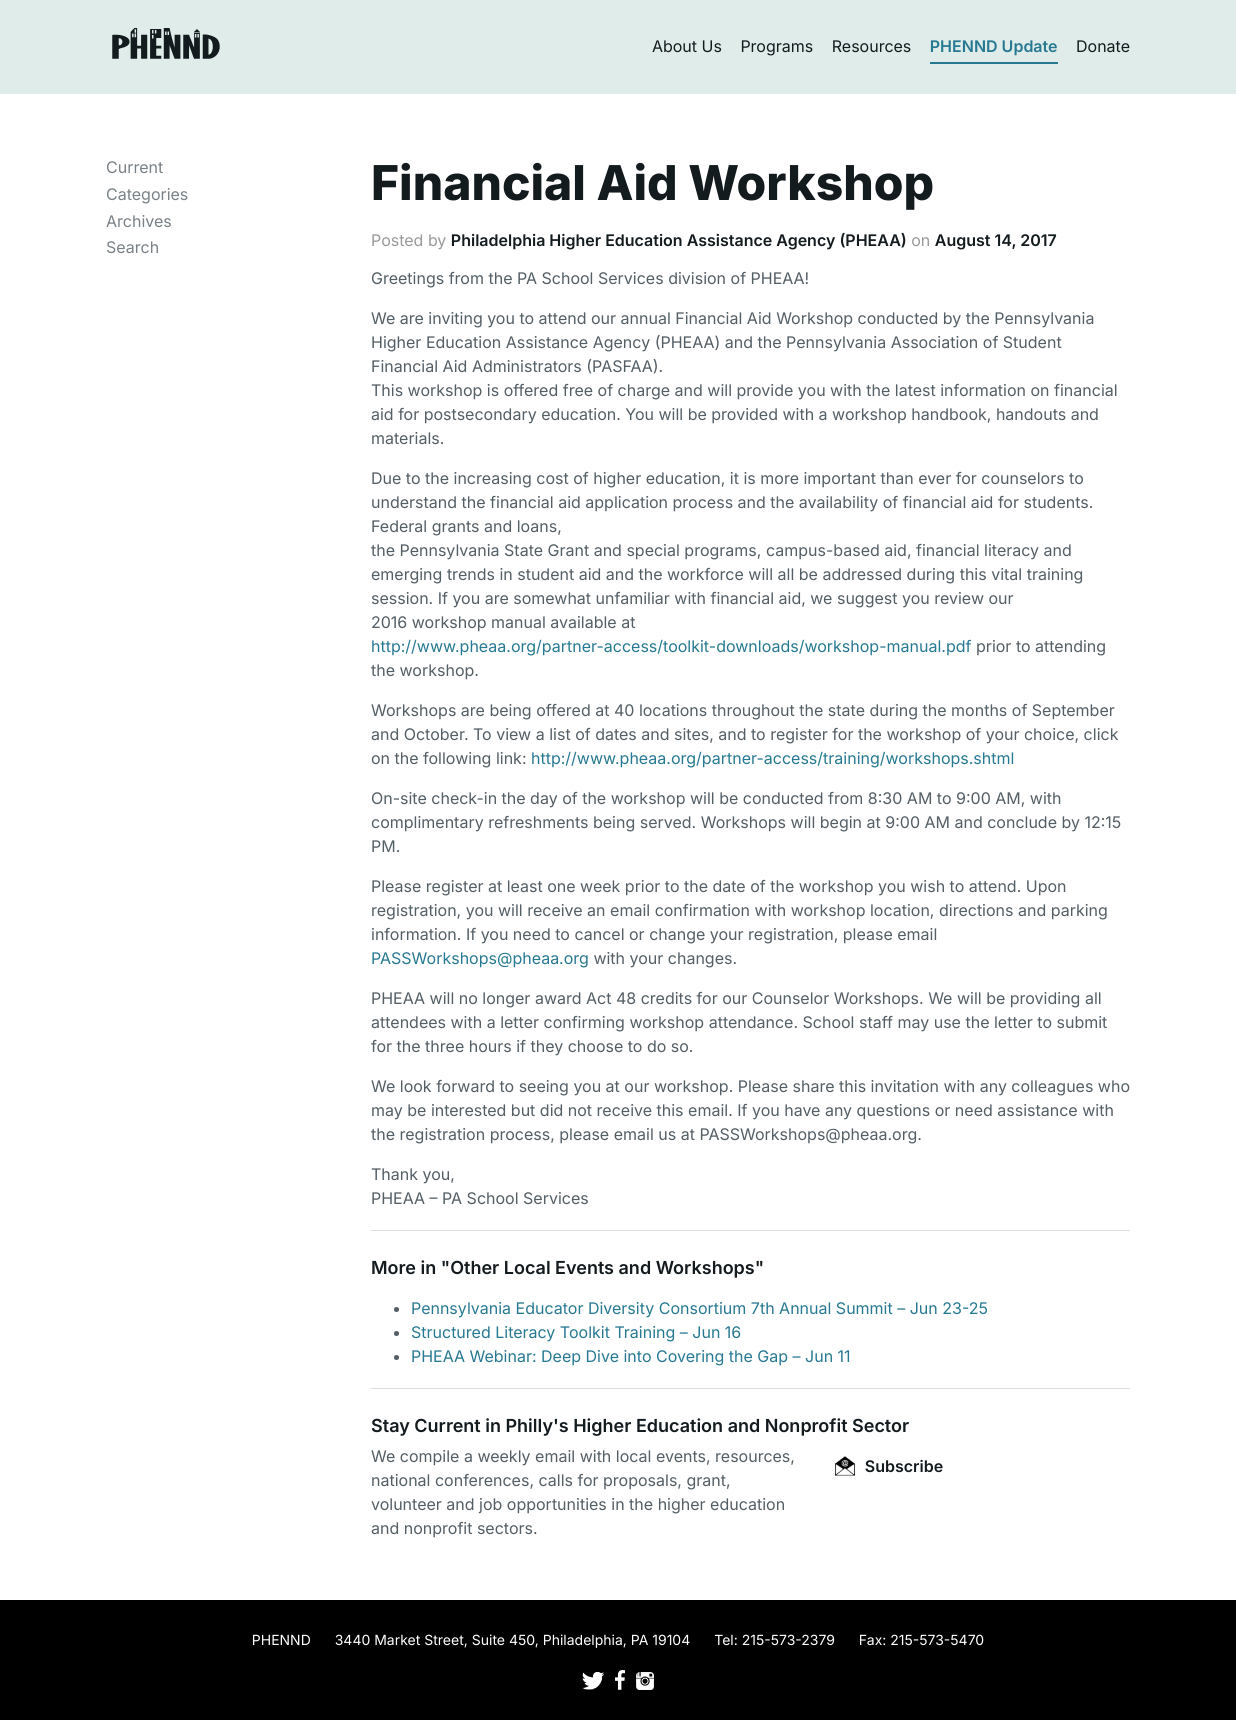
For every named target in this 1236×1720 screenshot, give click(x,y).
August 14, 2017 (996, 240)
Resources (872, 46)
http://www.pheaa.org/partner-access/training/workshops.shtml (772, 758)
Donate (1103, 46)
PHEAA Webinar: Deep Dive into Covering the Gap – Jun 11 (631, 1356)
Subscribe (889, 1466)
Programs (776, 46)
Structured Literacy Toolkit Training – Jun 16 (576, 1332)
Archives (139, 221)
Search (132, 247)
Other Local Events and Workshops (602, 1268)
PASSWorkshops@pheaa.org (480, 958)
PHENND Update (994, 46)
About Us (687, 46)
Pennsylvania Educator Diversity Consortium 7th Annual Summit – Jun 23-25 (699, 1308)
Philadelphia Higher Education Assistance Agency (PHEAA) (679, 240)
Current (134, 167)
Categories (147, 194)
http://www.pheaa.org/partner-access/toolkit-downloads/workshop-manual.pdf (671, 646)
